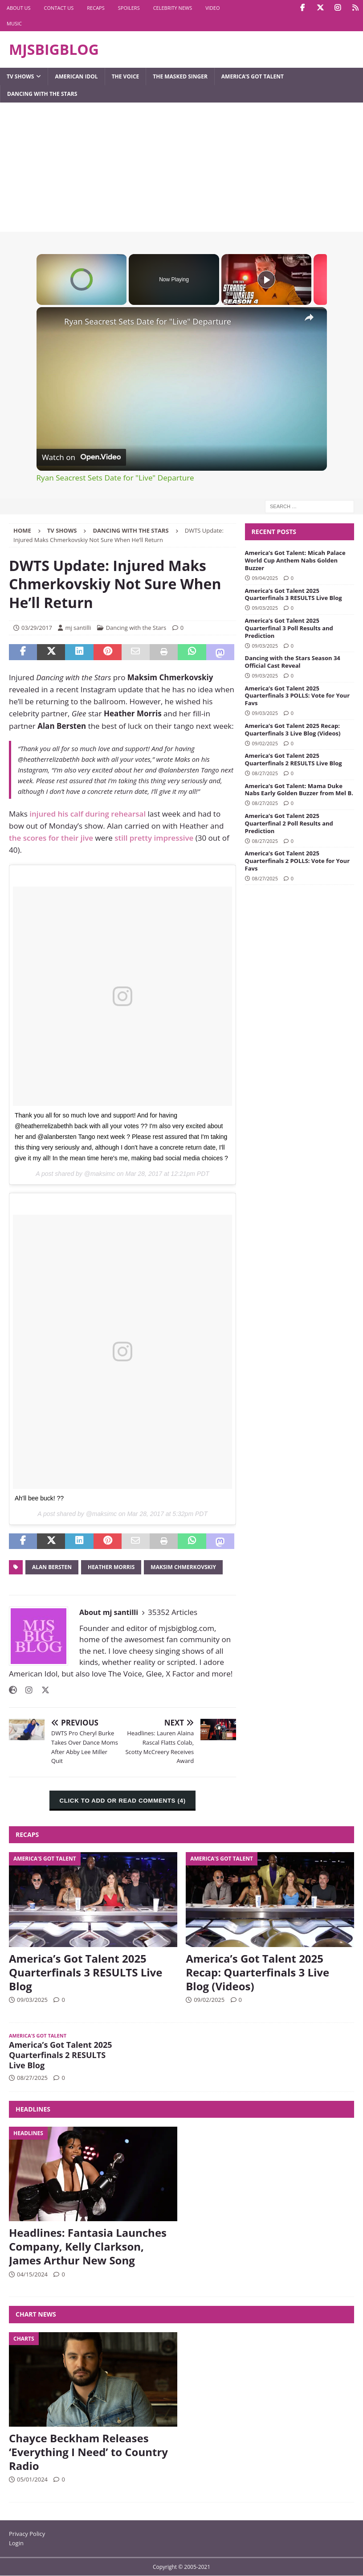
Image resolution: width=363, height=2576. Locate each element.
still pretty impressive (153, 838)
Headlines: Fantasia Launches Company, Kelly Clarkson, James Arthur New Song (88, 2246)
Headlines (33, 2109)
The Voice (125, 76)
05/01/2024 (32, 2479)
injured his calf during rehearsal (87, 814)
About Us (19, 7)
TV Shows (20, 76)
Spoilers (129, 7)
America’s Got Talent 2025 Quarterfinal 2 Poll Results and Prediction (289, 823)
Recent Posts (274, 531)
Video (212, 7)
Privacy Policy (27, 2534)
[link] (51, 321)
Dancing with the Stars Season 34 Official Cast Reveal (292, 662)
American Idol (76, 76)
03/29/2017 (36, 628)
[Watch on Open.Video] (81, 457)
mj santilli (78, 628)
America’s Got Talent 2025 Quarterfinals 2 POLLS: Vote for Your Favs (297, 860)
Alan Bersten (52, 1567)
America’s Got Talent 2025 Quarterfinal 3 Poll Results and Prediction (289, 628)
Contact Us (59, 7)
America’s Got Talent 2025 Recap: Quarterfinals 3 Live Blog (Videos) (293, 729)
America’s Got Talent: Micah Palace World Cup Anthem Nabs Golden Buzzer (295, 560)
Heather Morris (111, 1567)
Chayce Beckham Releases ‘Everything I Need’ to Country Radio (88, 2452)
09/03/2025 (265, 607)
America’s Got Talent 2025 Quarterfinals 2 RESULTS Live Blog (293, 759)
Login (16, 2543)
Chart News (36, 2314)
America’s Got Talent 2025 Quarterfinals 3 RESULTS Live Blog (293, 594)
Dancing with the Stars (42, 94)
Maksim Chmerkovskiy (183, 1567)
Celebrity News (172, 7)
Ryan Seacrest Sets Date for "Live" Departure (147, 321)
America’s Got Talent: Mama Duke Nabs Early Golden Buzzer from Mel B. (299, 789)
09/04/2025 (265, 578)
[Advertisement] (181, 169)
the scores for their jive (51, 838)
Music (14, 23)
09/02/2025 (265, 743)
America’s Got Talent (252, 76)
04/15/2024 (32, 2274)
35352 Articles (172, 1612)
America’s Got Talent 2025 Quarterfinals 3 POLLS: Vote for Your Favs (297, 695)
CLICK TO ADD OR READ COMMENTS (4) (122, 1801)
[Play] (266, 279)
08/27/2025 (265, 773)
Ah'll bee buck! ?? (39, 1498)
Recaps (95, 7)
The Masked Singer (180, 76)
